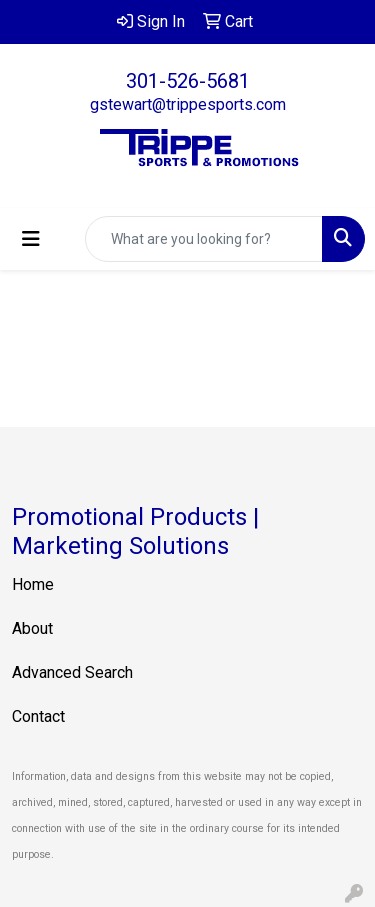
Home (33, 584)
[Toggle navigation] (31, 239)
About (32, 628)
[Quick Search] (204, 239)
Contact (38, 716)
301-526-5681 (188, 81)
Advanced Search (72, 672)
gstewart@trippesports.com (188, 104)
